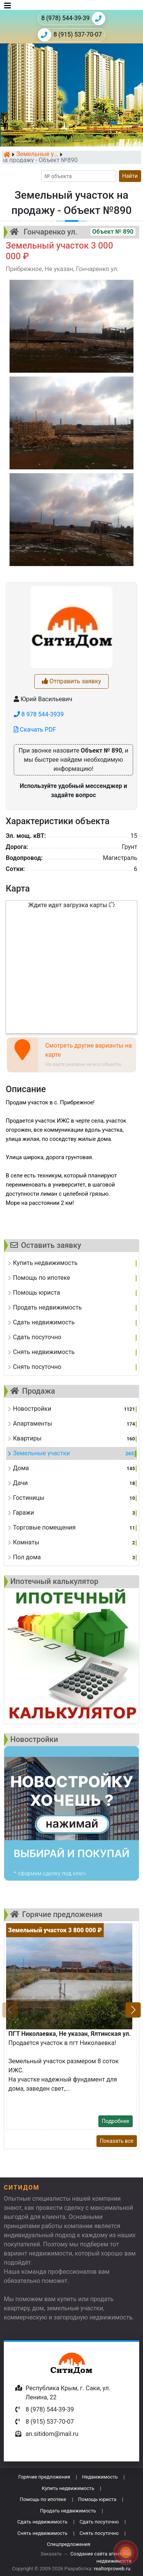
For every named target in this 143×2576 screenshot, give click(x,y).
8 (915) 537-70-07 (70, 34)
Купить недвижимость (68, 2488)
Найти (130, 176)
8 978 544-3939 (39, 714)
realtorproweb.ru (112, 2568)
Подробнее (115, 2121)
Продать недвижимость (68, 2511)
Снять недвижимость (42, 2533)
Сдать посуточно (99, 2522)
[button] (133, 2010)
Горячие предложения (44, 2477)
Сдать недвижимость (42, 2522)
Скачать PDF (35, 729)
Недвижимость (100, 2477)
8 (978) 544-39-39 (73, 18)
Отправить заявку (71, 681)
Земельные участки (37, 155)
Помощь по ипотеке (43, 2499)
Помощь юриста (97, 2499)
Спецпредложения (68, 2544)
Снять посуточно (99, 2533)
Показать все (116, 2141)
